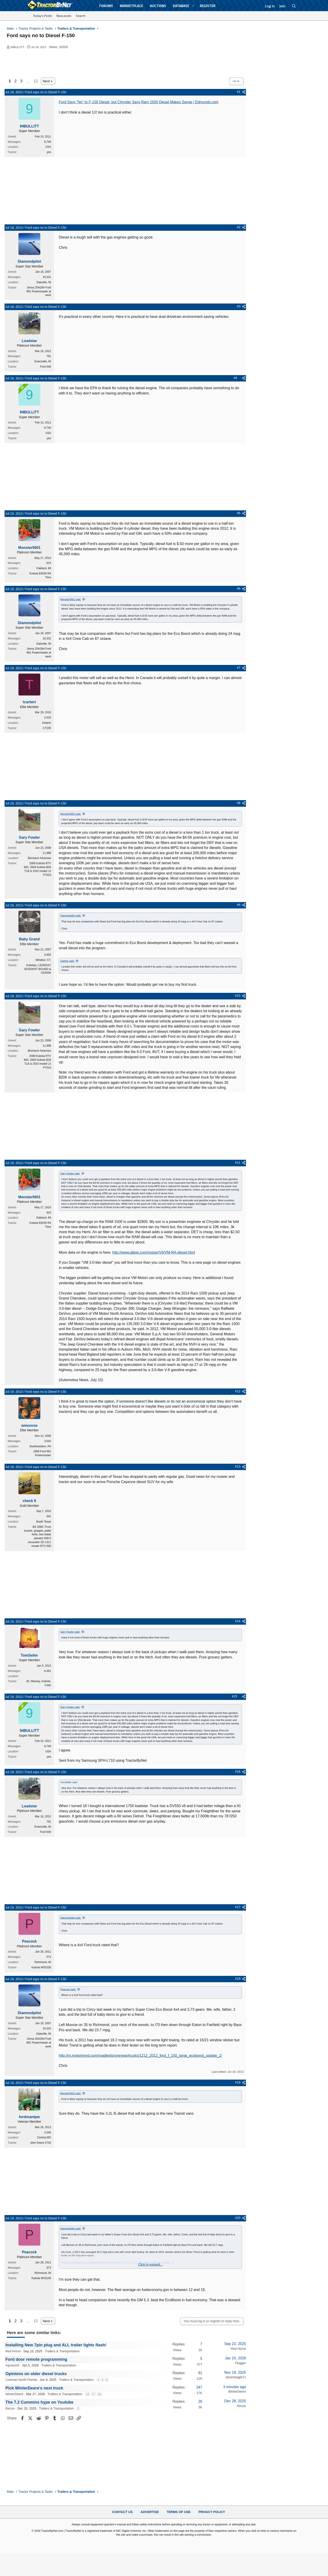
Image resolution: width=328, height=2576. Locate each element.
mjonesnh (12, 2365)
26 (200, 2401)
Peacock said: (68, 1989)
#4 (235, 378)
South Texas (43, 1521)
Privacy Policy (211, 2512)
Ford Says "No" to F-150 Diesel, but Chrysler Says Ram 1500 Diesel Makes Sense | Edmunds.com (138, 102)
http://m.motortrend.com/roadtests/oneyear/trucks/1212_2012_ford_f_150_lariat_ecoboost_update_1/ (140, 2055)
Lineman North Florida (21, 2379)
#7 (239, 667)
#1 (239, 91)
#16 (237, 1771)
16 (87, 2394)
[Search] (294, 6)
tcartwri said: (67, 960)
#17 (237, 1907)
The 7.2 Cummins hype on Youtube (39, 2402)
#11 (237, 1162)
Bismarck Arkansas (39, 858)
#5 (239, 513)
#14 (237, 1621)
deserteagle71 (236, 2377)
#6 (239, 588)
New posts (63, 15)
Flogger (240, 2363)
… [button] (28, 81)
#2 (239, 227)
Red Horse (13, 2351)
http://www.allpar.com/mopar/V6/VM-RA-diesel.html (153, 1252)
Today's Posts (42, 15)
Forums (106, 5)
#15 (234, 1696)
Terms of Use (179, 2512)
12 (35, 81)
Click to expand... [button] (150, 2264)
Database (181, 5)
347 (199, 2387)
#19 (237, 2082)
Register (207, 5)
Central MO (44, 2137)
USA (48, 146)
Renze (10, 2408)
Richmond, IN (42, 1962)
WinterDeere (14, 2394)
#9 (239, 905)
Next (46, 81)
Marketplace (131, 5)
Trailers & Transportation (62, 2351)
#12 (237, 1391)
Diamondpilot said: (70, 915)
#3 (239, 306)
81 (200, 2373)
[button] (193, 6)
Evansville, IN (42, 361)
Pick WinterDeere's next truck (34, 2388)
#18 (237, 1978)
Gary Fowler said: (70, 1173)
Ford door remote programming (36, 2359)
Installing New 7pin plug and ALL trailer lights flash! (55, 2345)
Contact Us (122, 2512)
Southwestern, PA (40, 1446)
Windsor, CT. (43, 960)
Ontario (46, 722)
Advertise (150, 2512)
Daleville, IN (43, 282)
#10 (237, 995)
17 (93, 2394)
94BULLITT (17, 47)
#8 (239, 803)
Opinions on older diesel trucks (36, 2373)
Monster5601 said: (70, 599)
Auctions (158, 5)
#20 (237, 2217)
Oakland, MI (43, 568)
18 (99, 2394)
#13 (237, 1466)
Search (80, 15)
